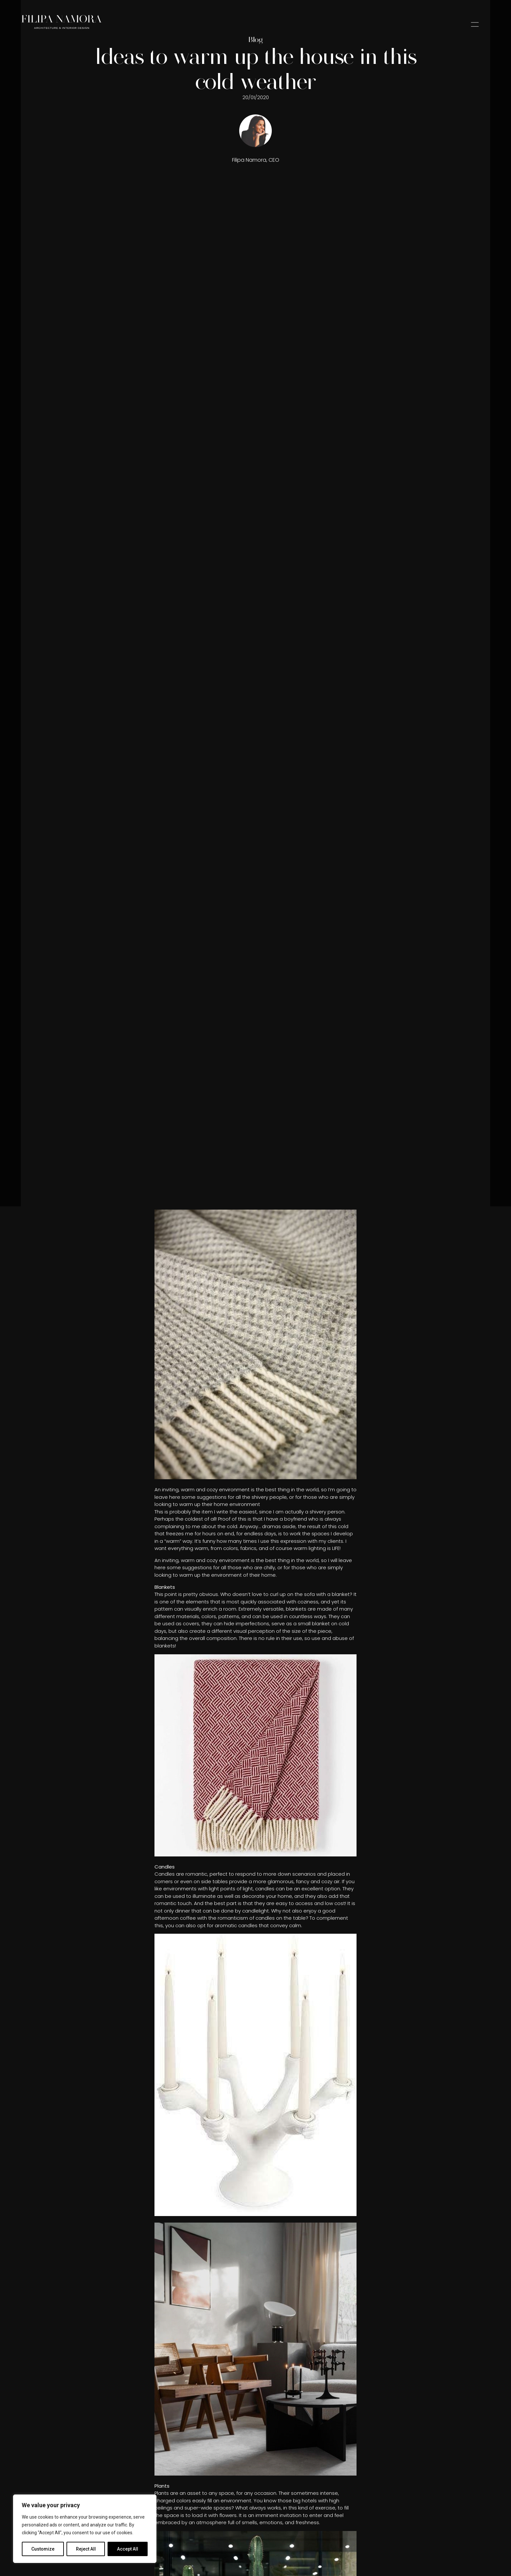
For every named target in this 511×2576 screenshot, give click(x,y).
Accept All (127, 2549)
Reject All (86, 2549)
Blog (255, 39)
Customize (42, 2549)
